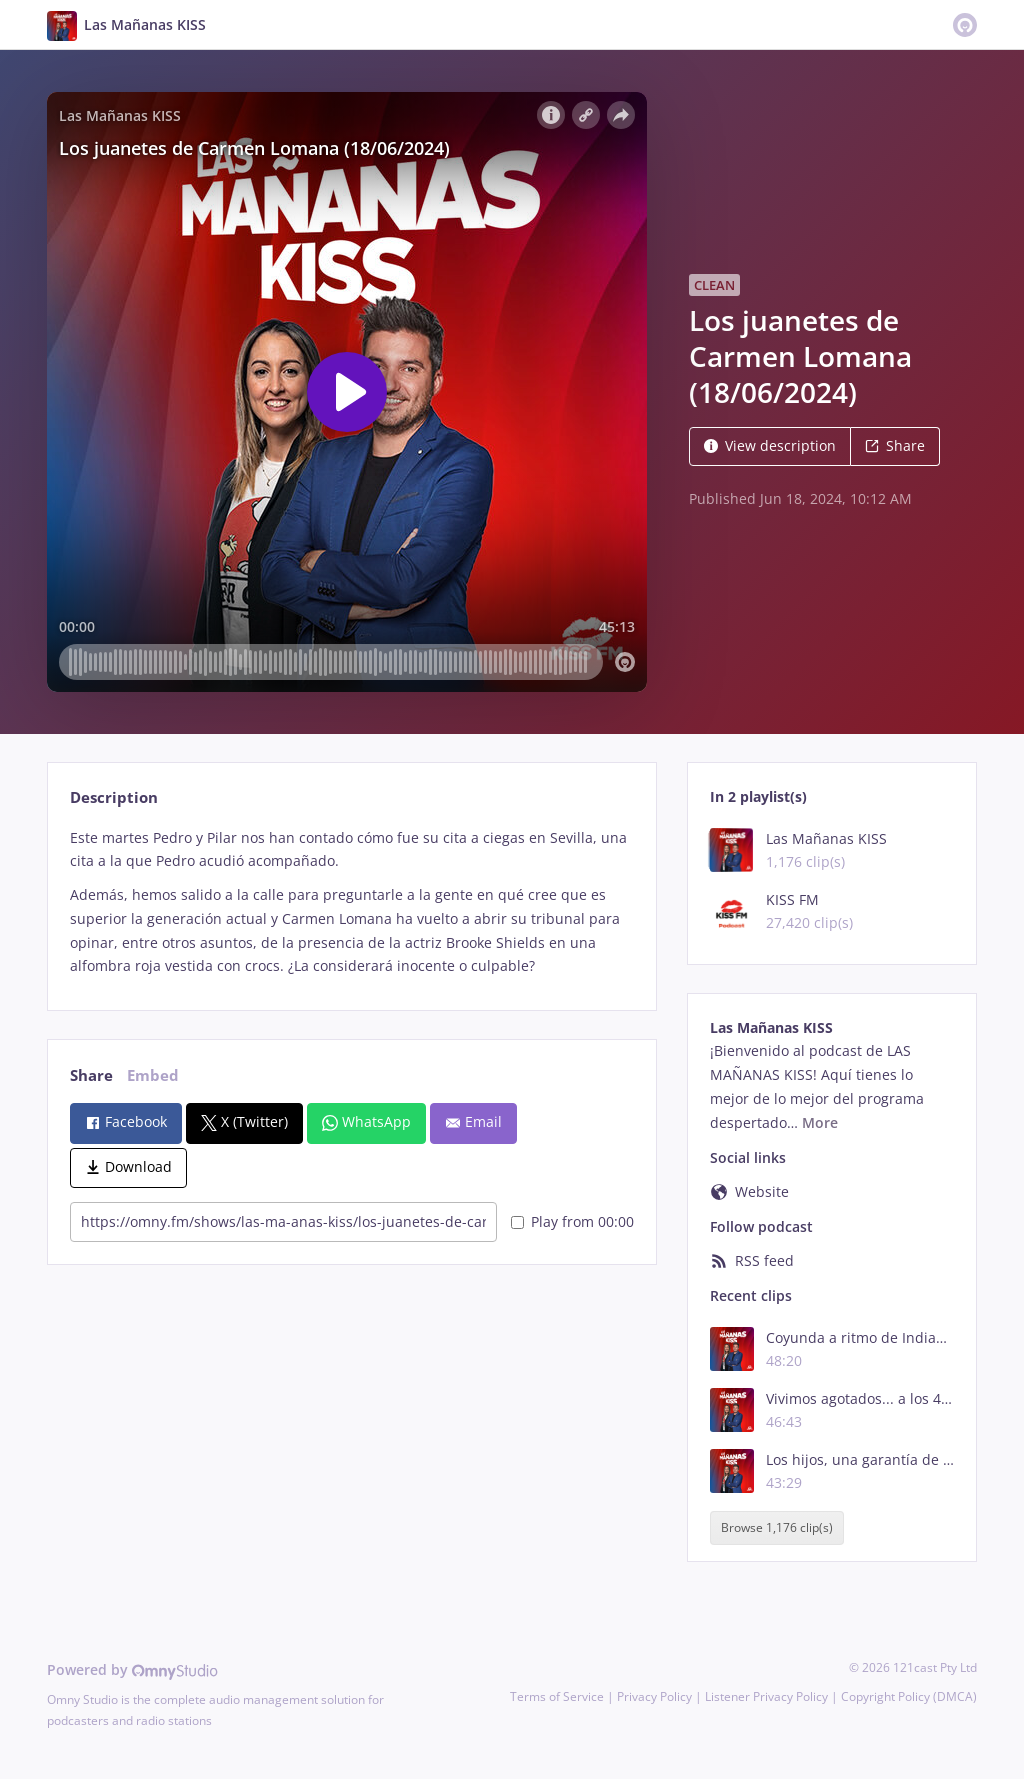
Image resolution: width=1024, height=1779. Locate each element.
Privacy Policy (654, 1696)
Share (895, 445)
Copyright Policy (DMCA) (909, 1696)
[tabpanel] (351, 902)
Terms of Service (557, 1696)
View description (770, 445)
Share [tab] (91, 1075)
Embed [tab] (153, 1075)
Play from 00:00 (572, 1221)
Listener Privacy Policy (766, 1696)
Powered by (132, 1669)
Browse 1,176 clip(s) (777, 1527)
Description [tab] (114, 797)
